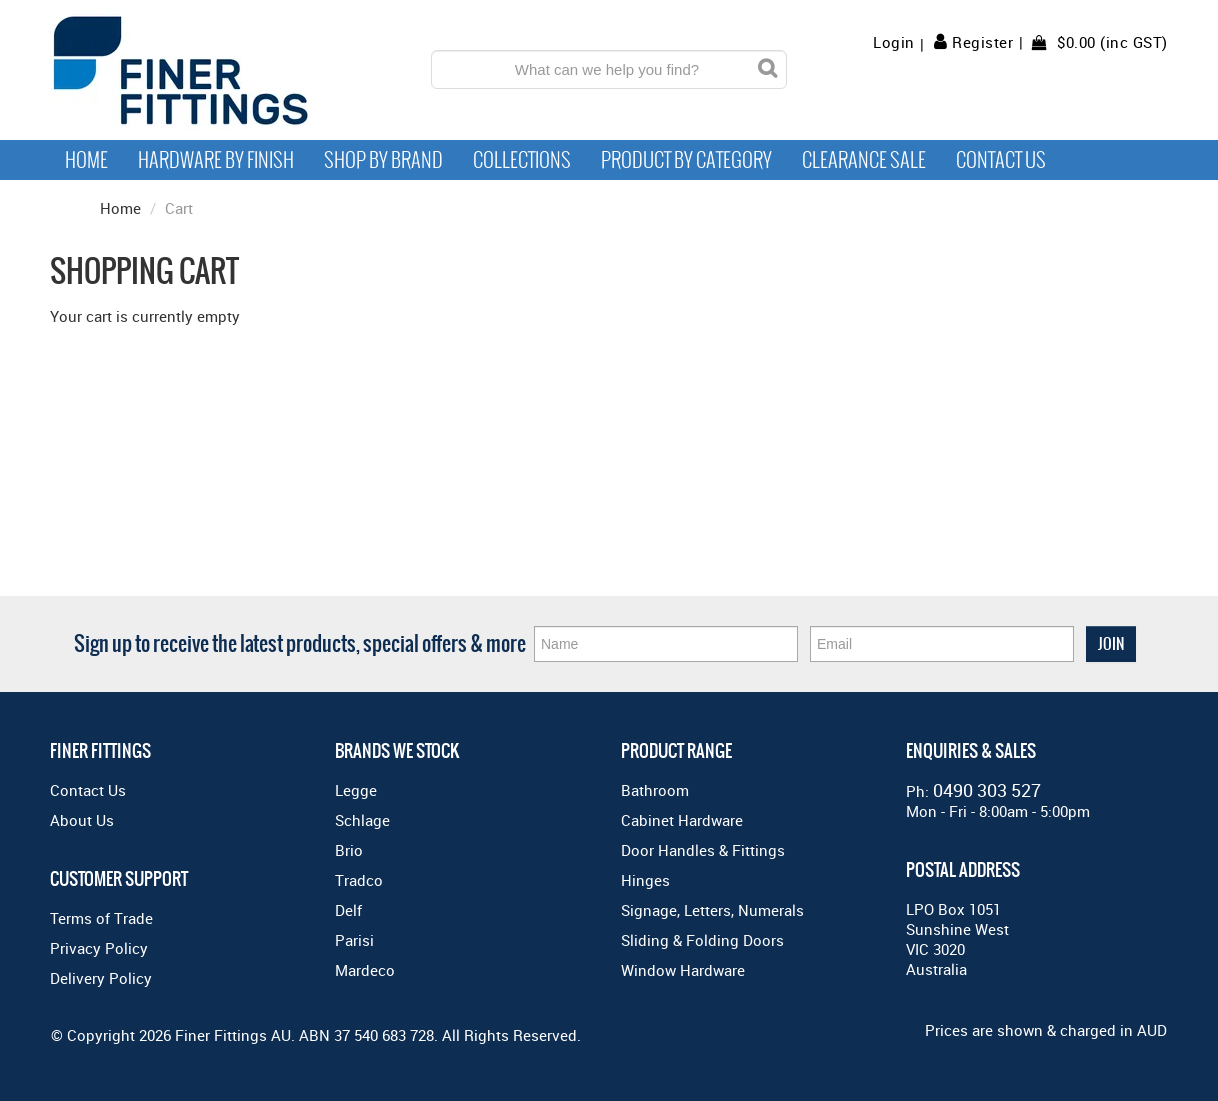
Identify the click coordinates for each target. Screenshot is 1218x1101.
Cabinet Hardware (682, 820)
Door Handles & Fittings (703, 850)
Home (86, 160)
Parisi (354, 940)
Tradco (359, 880)
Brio (349, 850)
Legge (356, 790)
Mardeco (365, 970)
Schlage (362, 820)
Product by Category (686, 160)
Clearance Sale (864, 160)
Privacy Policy (99, 948)
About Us (82, 820)
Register (982, 42)
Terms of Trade (101, 918)
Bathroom (655, 790)
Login (894, 42)
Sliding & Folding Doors (702, 940)
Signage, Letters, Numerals (712, 910)
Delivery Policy (101, 978)
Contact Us (1001, 160)
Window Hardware (683, 970)
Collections (522, 160)
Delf (348, 910)
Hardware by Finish (216, 160)
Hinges (645, 880)
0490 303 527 (987, 790)
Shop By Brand (383, 160)
